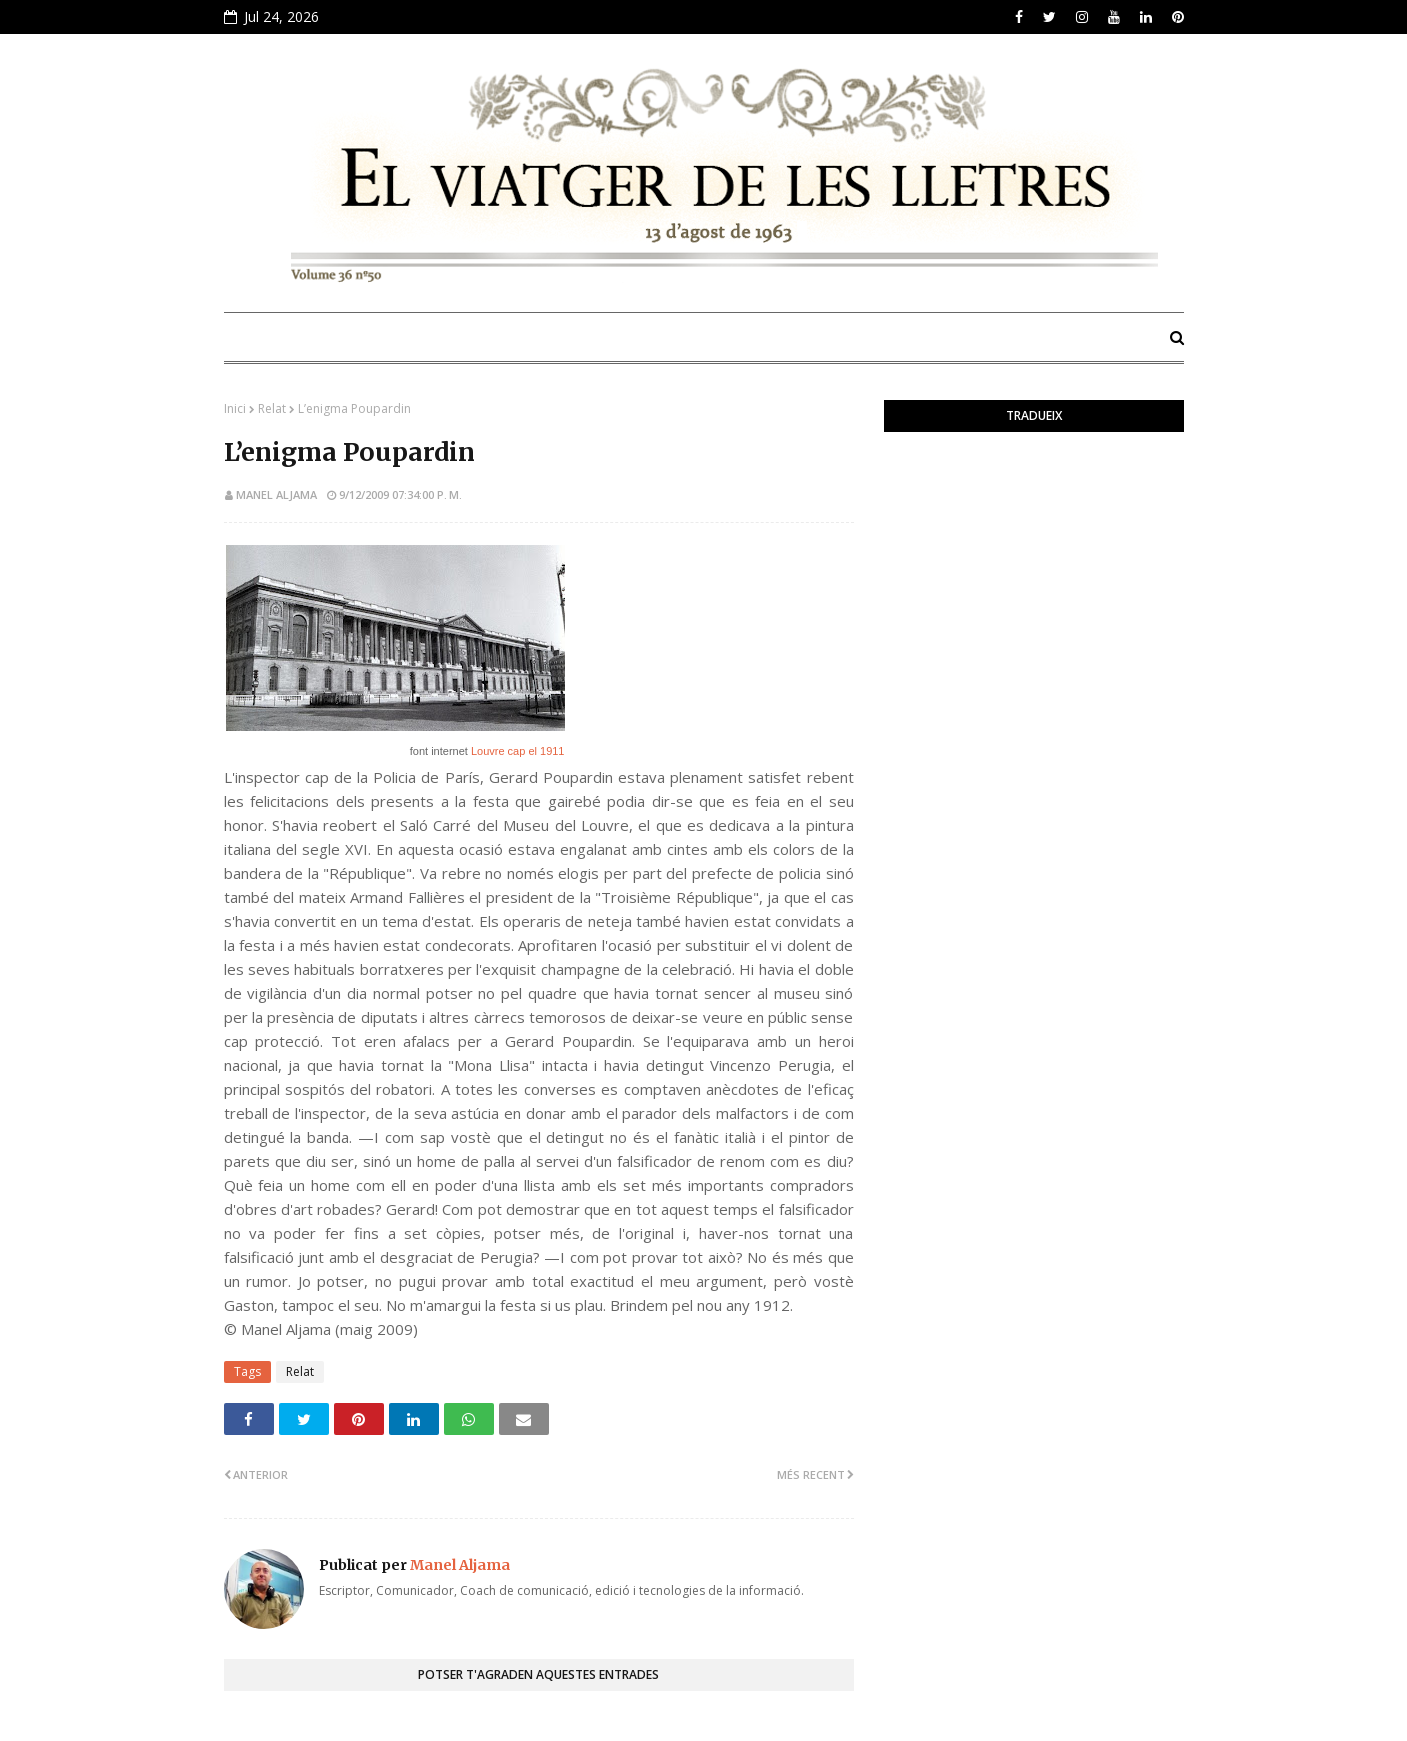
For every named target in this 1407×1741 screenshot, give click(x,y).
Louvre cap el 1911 (518, 751)
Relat (272, 408)
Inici (235, 408)
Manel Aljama (276, 494)
